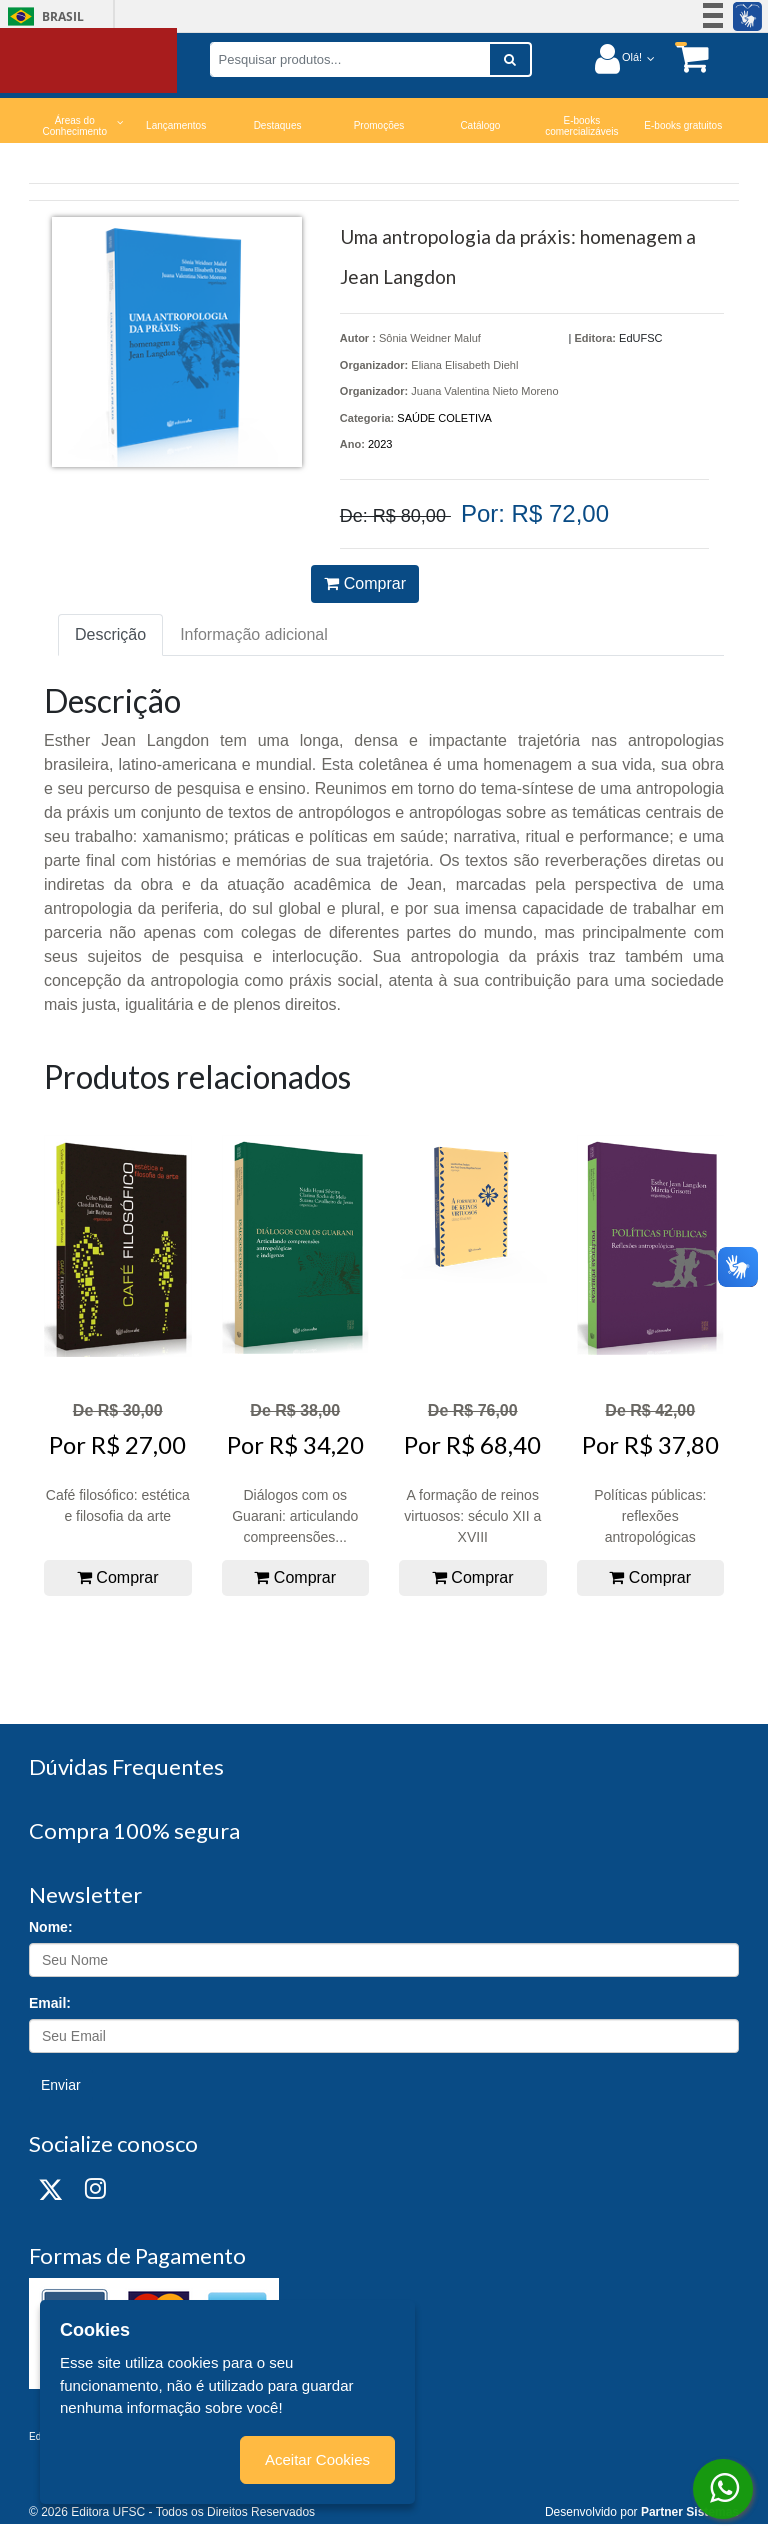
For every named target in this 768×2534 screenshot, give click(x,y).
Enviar (61, 2085)
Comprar (365, 583)
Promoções (379, 125)
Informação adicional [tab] (254, 634)
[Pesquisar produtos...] (350, 59)
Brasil (42, 16)
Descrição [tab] (110, 634)
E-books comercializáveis (581, 126)
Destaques (278, 125)
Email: (50, 2003)
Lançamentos (176, 125)
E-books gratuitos (683, 125)
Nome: (51, 1927)
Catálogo (480, 125)
